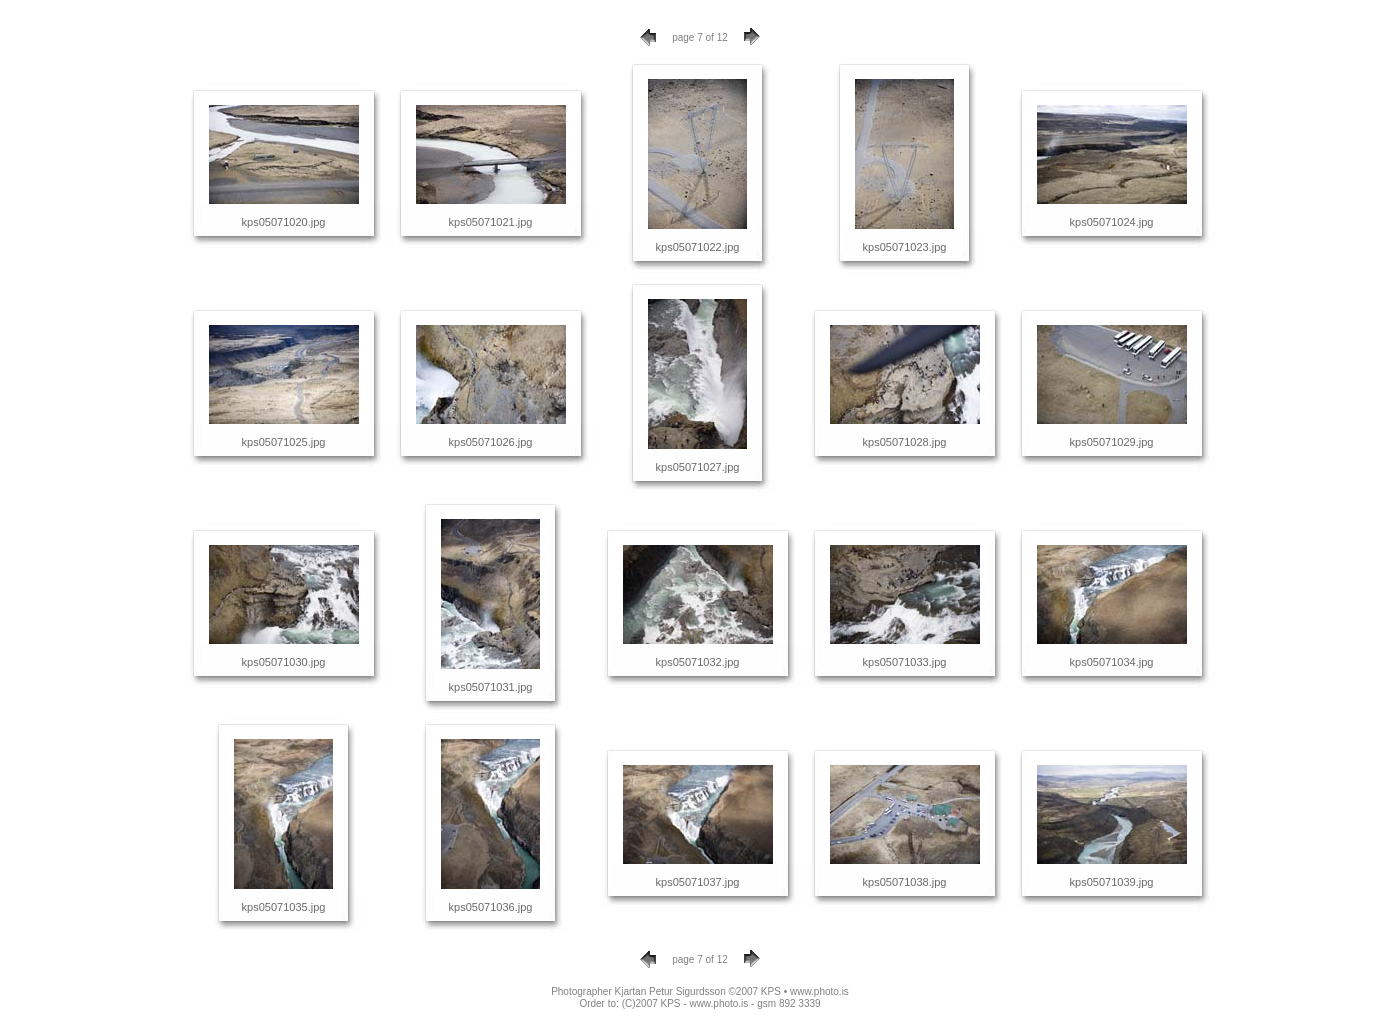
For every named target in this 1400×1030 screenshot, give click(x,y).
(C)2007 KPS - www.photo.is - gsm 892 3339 (721, 1003)
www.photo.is (819, 991)
